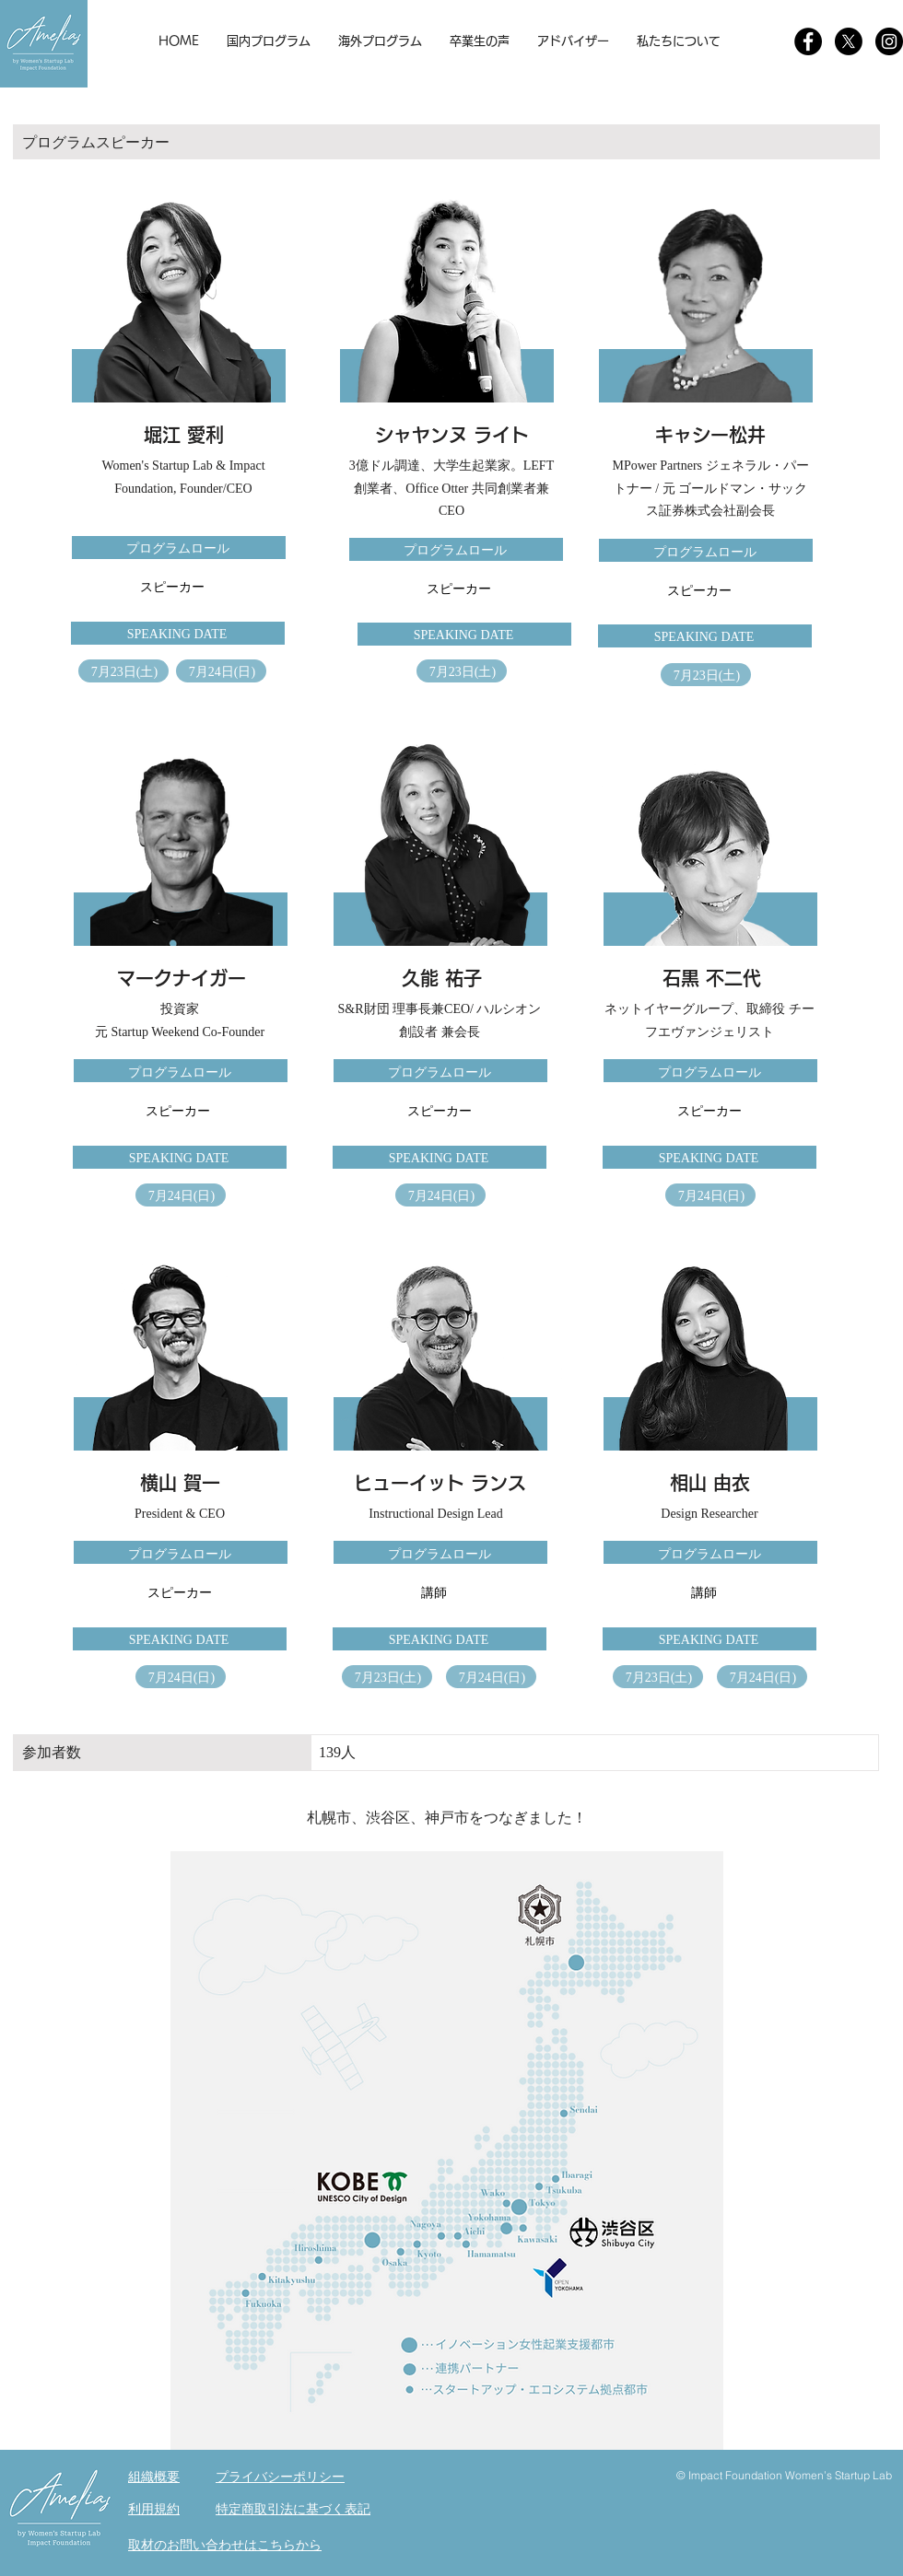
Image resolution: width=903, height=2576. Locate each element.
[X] (848, 41)
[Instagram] (889, 41)
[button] (268, 41)
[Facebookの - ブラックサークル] (808, 41)
